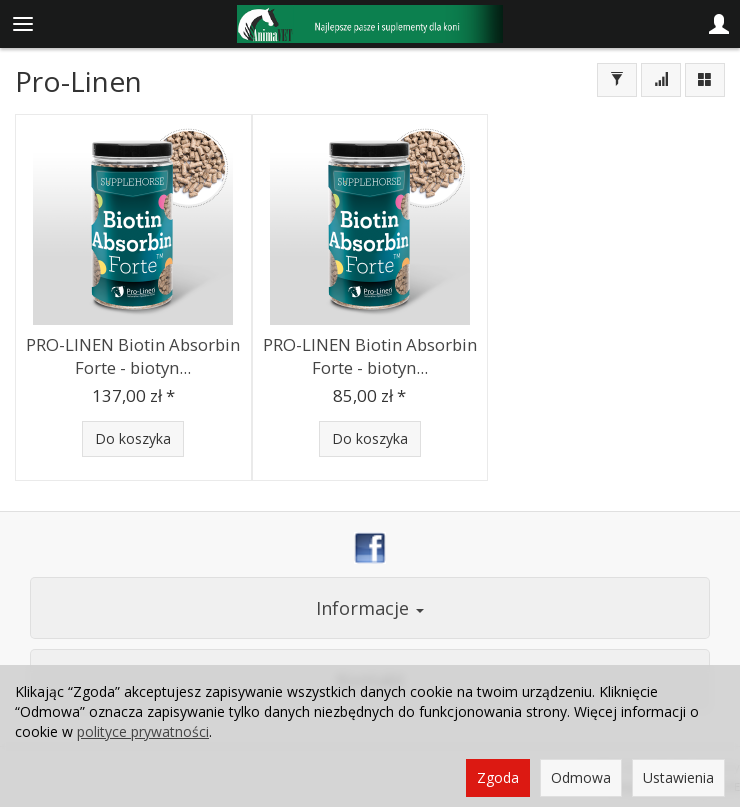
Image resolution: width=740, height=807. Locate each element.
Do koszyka (133, 438)
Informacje (370, 608)
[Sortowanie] (661, 80)
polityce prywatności (143, 731)
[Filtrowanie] (617, 80)
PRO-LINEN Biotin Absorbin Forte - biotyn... (133, 356)
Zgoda (498, 777)
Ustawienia (678, 777)
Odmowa (581, 777)
